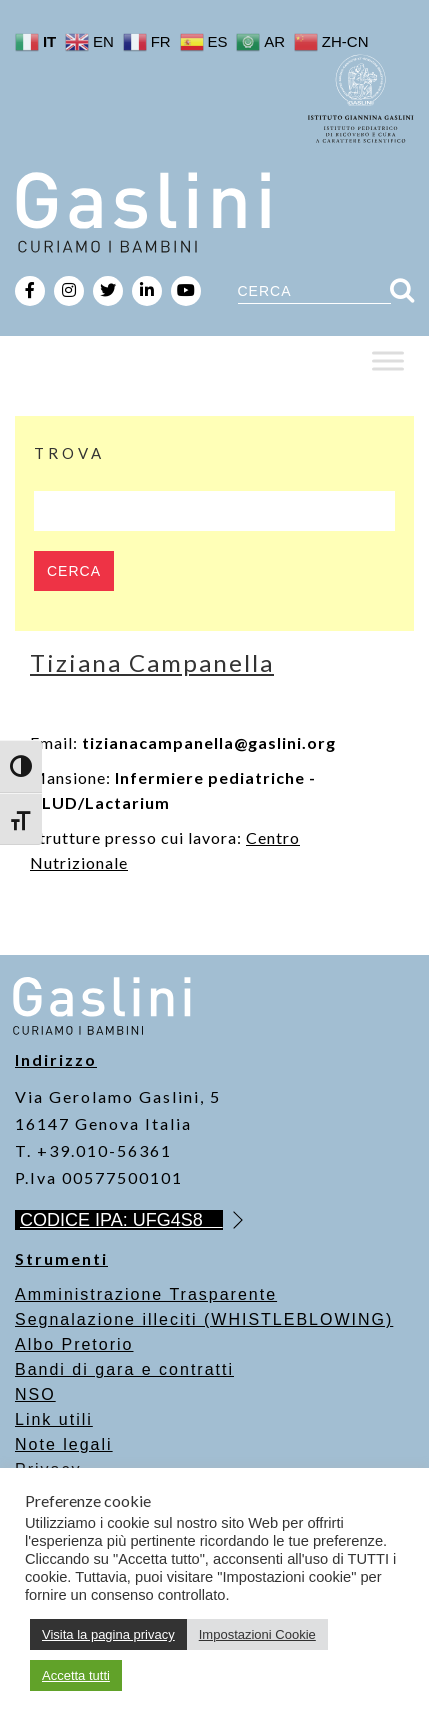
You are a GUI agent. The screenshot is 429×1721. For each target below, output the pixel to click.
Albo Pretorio (74, 1344)
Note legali (64, 1444)
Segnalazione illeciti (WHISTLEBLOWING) (204, 1319)
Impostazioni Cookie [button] (257, 1634)
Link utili (54, 1419)
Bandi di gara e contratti (124, 1369)
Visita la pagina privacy (108, 1634)
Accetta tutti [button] (76, 1675)
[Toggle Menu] (388, 360)
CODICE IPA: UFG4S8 (121, 1220)
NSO (35, 1394)
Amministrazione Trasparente (146, 1294)
